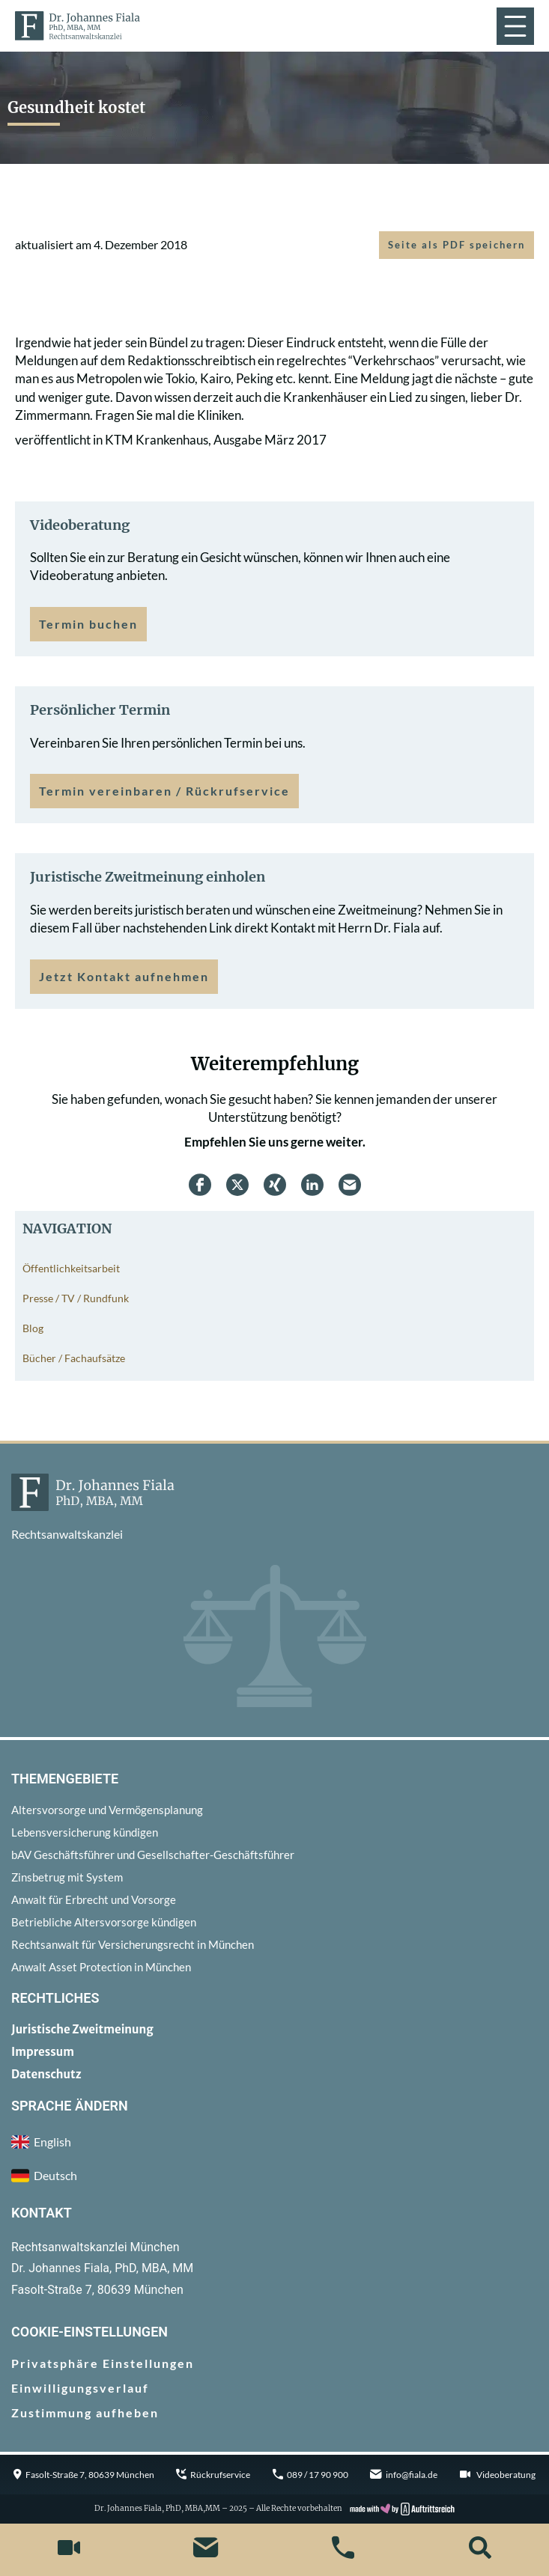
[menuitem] (274, 2176)
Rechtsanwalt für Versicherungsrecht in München (132, 1944)
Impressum (42, 2052)
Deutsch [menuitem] (55, 2175)
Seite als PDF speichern (456, 245)
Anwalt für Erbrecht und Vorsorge (93, 1899)
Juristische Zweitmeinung (82, 2029)
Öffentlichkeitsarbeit (71, 1268)
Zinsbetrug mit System (67, 1877)
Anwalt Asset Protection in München (101, 1967)
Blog (32, 1328)
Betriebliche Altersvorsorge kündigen (103, 1922)
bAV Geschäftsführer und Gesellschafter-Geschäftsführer (152, 1854)
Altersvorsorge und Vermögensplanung (107, 1809)
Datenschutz (46, 2074)
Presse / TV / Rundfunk (75, 1298)
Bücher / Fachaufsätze (73, 1358)
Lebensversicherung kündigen (84, 1832)
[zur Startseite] (77, 25)
